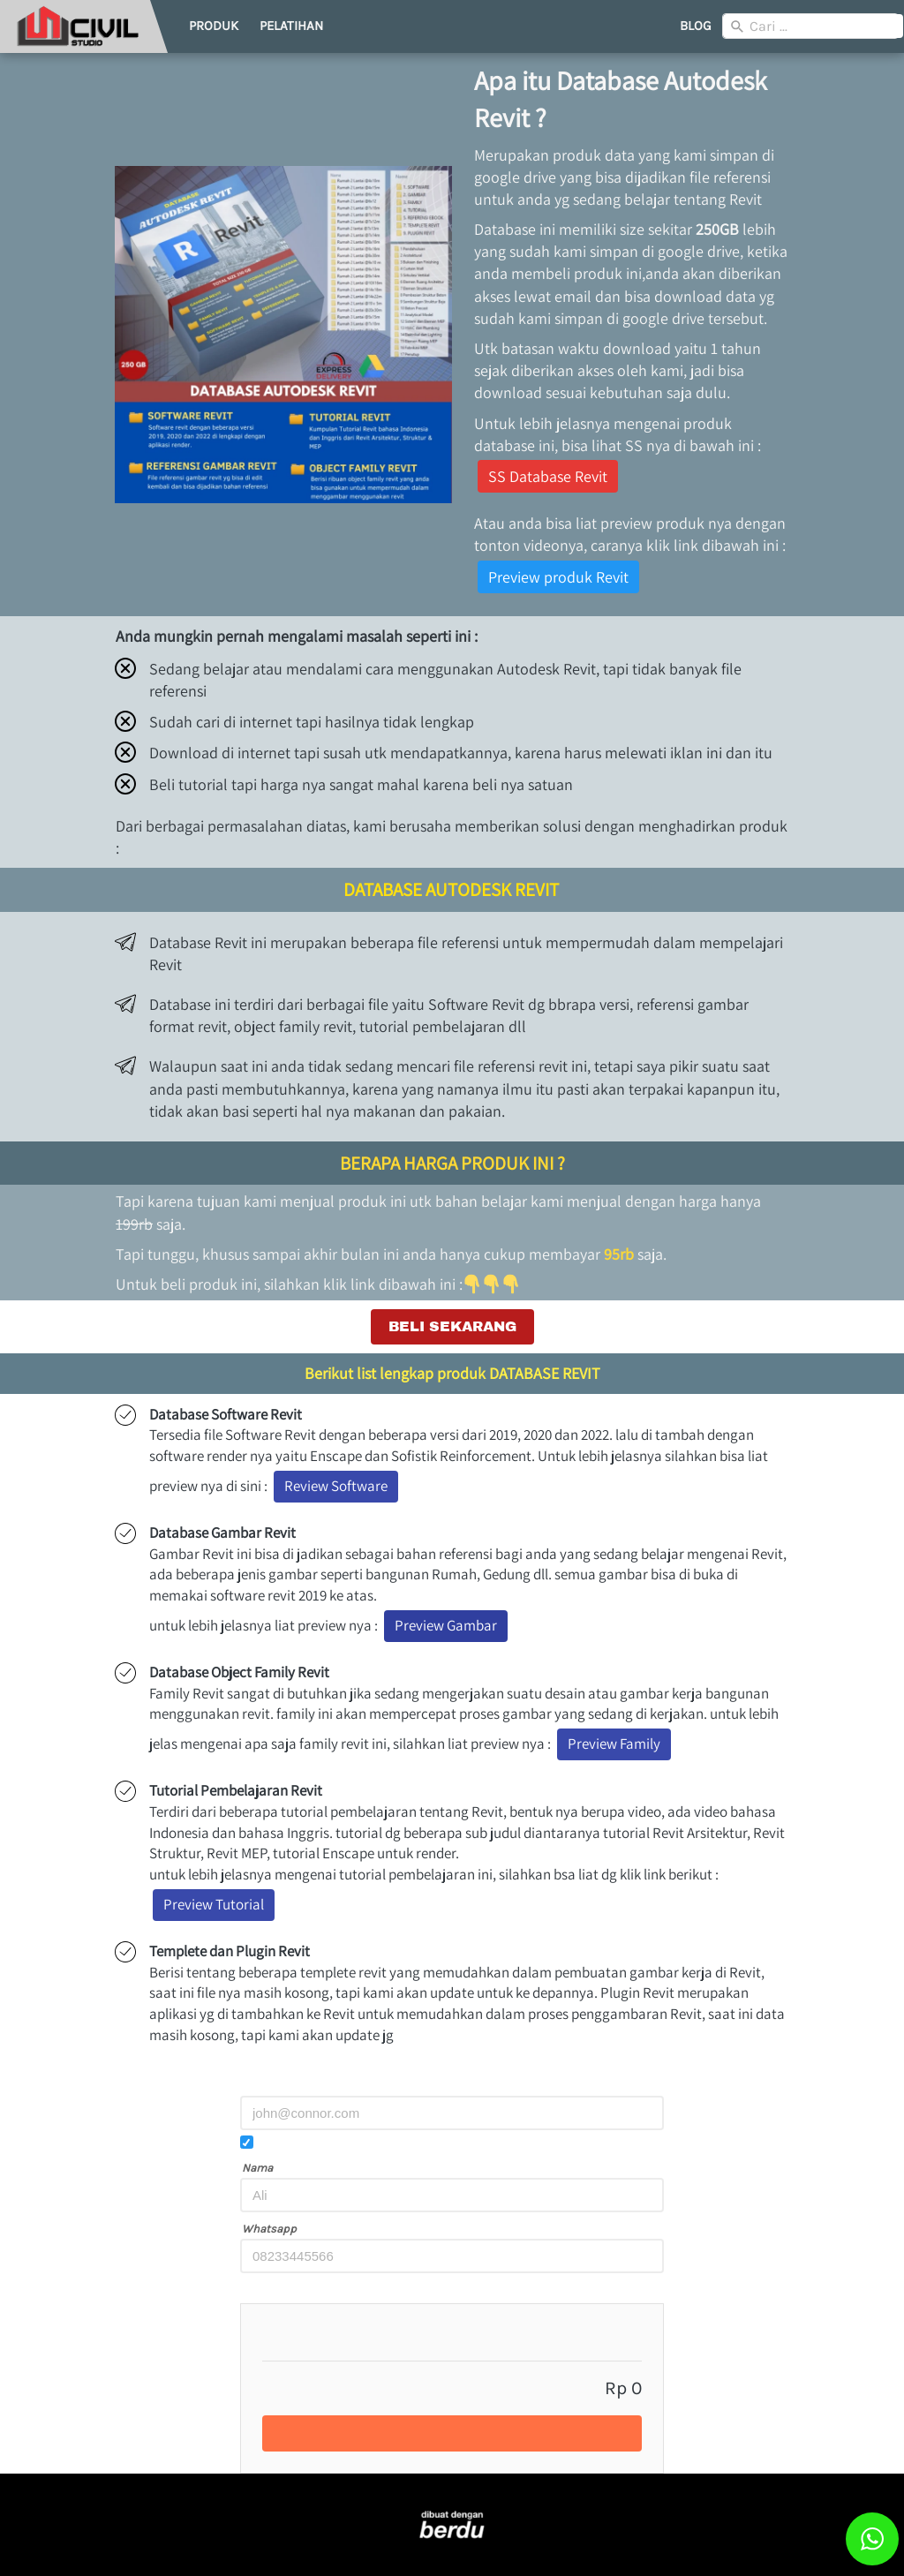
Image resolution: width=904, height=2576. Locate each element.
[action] (872, 2538)
